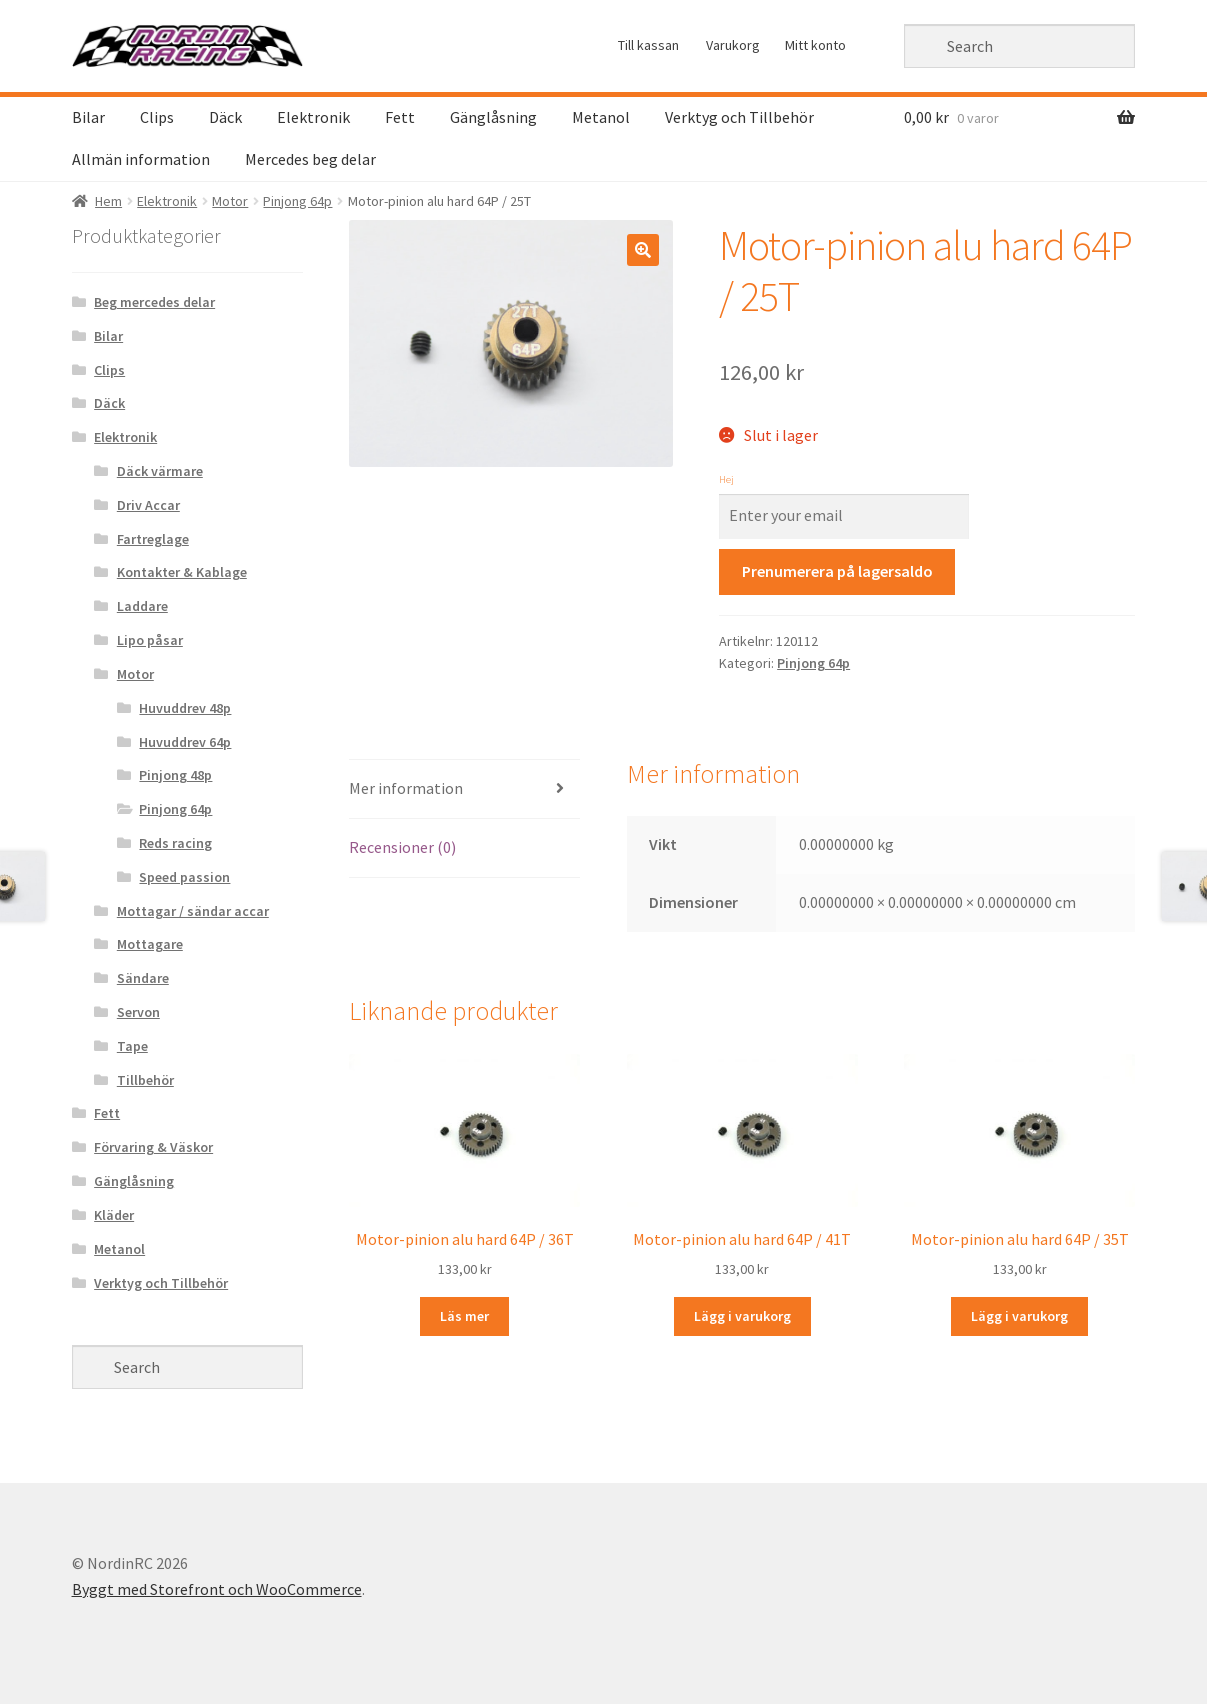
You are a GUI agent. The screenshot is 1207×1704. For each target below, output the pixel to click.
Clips (157, 117)
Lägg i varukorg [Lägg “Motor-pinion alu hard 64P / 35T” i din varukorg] (1019, 1316)
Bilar (88, 117)
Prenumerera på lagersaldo (837, 571)
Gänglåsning (493, 117)
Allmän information (141, 159)
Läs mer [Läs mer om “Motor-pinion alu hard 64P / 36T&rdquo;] (464, 1316)
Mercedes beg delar (310, 159)
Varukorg (733, 45)
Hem (108, 201)
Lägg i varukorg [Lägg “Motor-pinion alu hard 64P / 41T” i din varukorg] (742, 1316)
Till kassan (648, 45)
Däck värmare (160, 471)
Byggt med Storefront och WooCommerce (217, 1589)
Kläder (114, 1215)
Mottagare (150, 944)
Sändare (143, 978)
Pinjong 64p (297, 201)
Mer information (406, 788)
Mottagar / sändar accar (193, 911)
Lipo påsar (150, 640)
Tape (132, 1046)
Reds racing (175, 843)
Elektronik (313, 117)
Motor (230, 201)
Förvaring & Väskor (153, 1147)
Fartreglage (153, 539)
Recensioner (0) (402, 847)
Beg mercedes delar (154, 302)
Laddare (142, 606)
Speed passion (184, 877)
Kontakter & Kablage (182, 572)
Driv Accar (148, 505)
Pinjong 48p (175, 775)
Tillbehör (145, 1080)
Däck (225, 117)
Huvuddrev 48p (185, 708)
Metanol (601, 117)
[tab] (464, 789)
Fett (400, 117)
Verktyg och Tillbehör (739, 117)
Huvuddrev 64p (185, 742)
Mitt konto (815, 45)
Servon (138, 1012)
